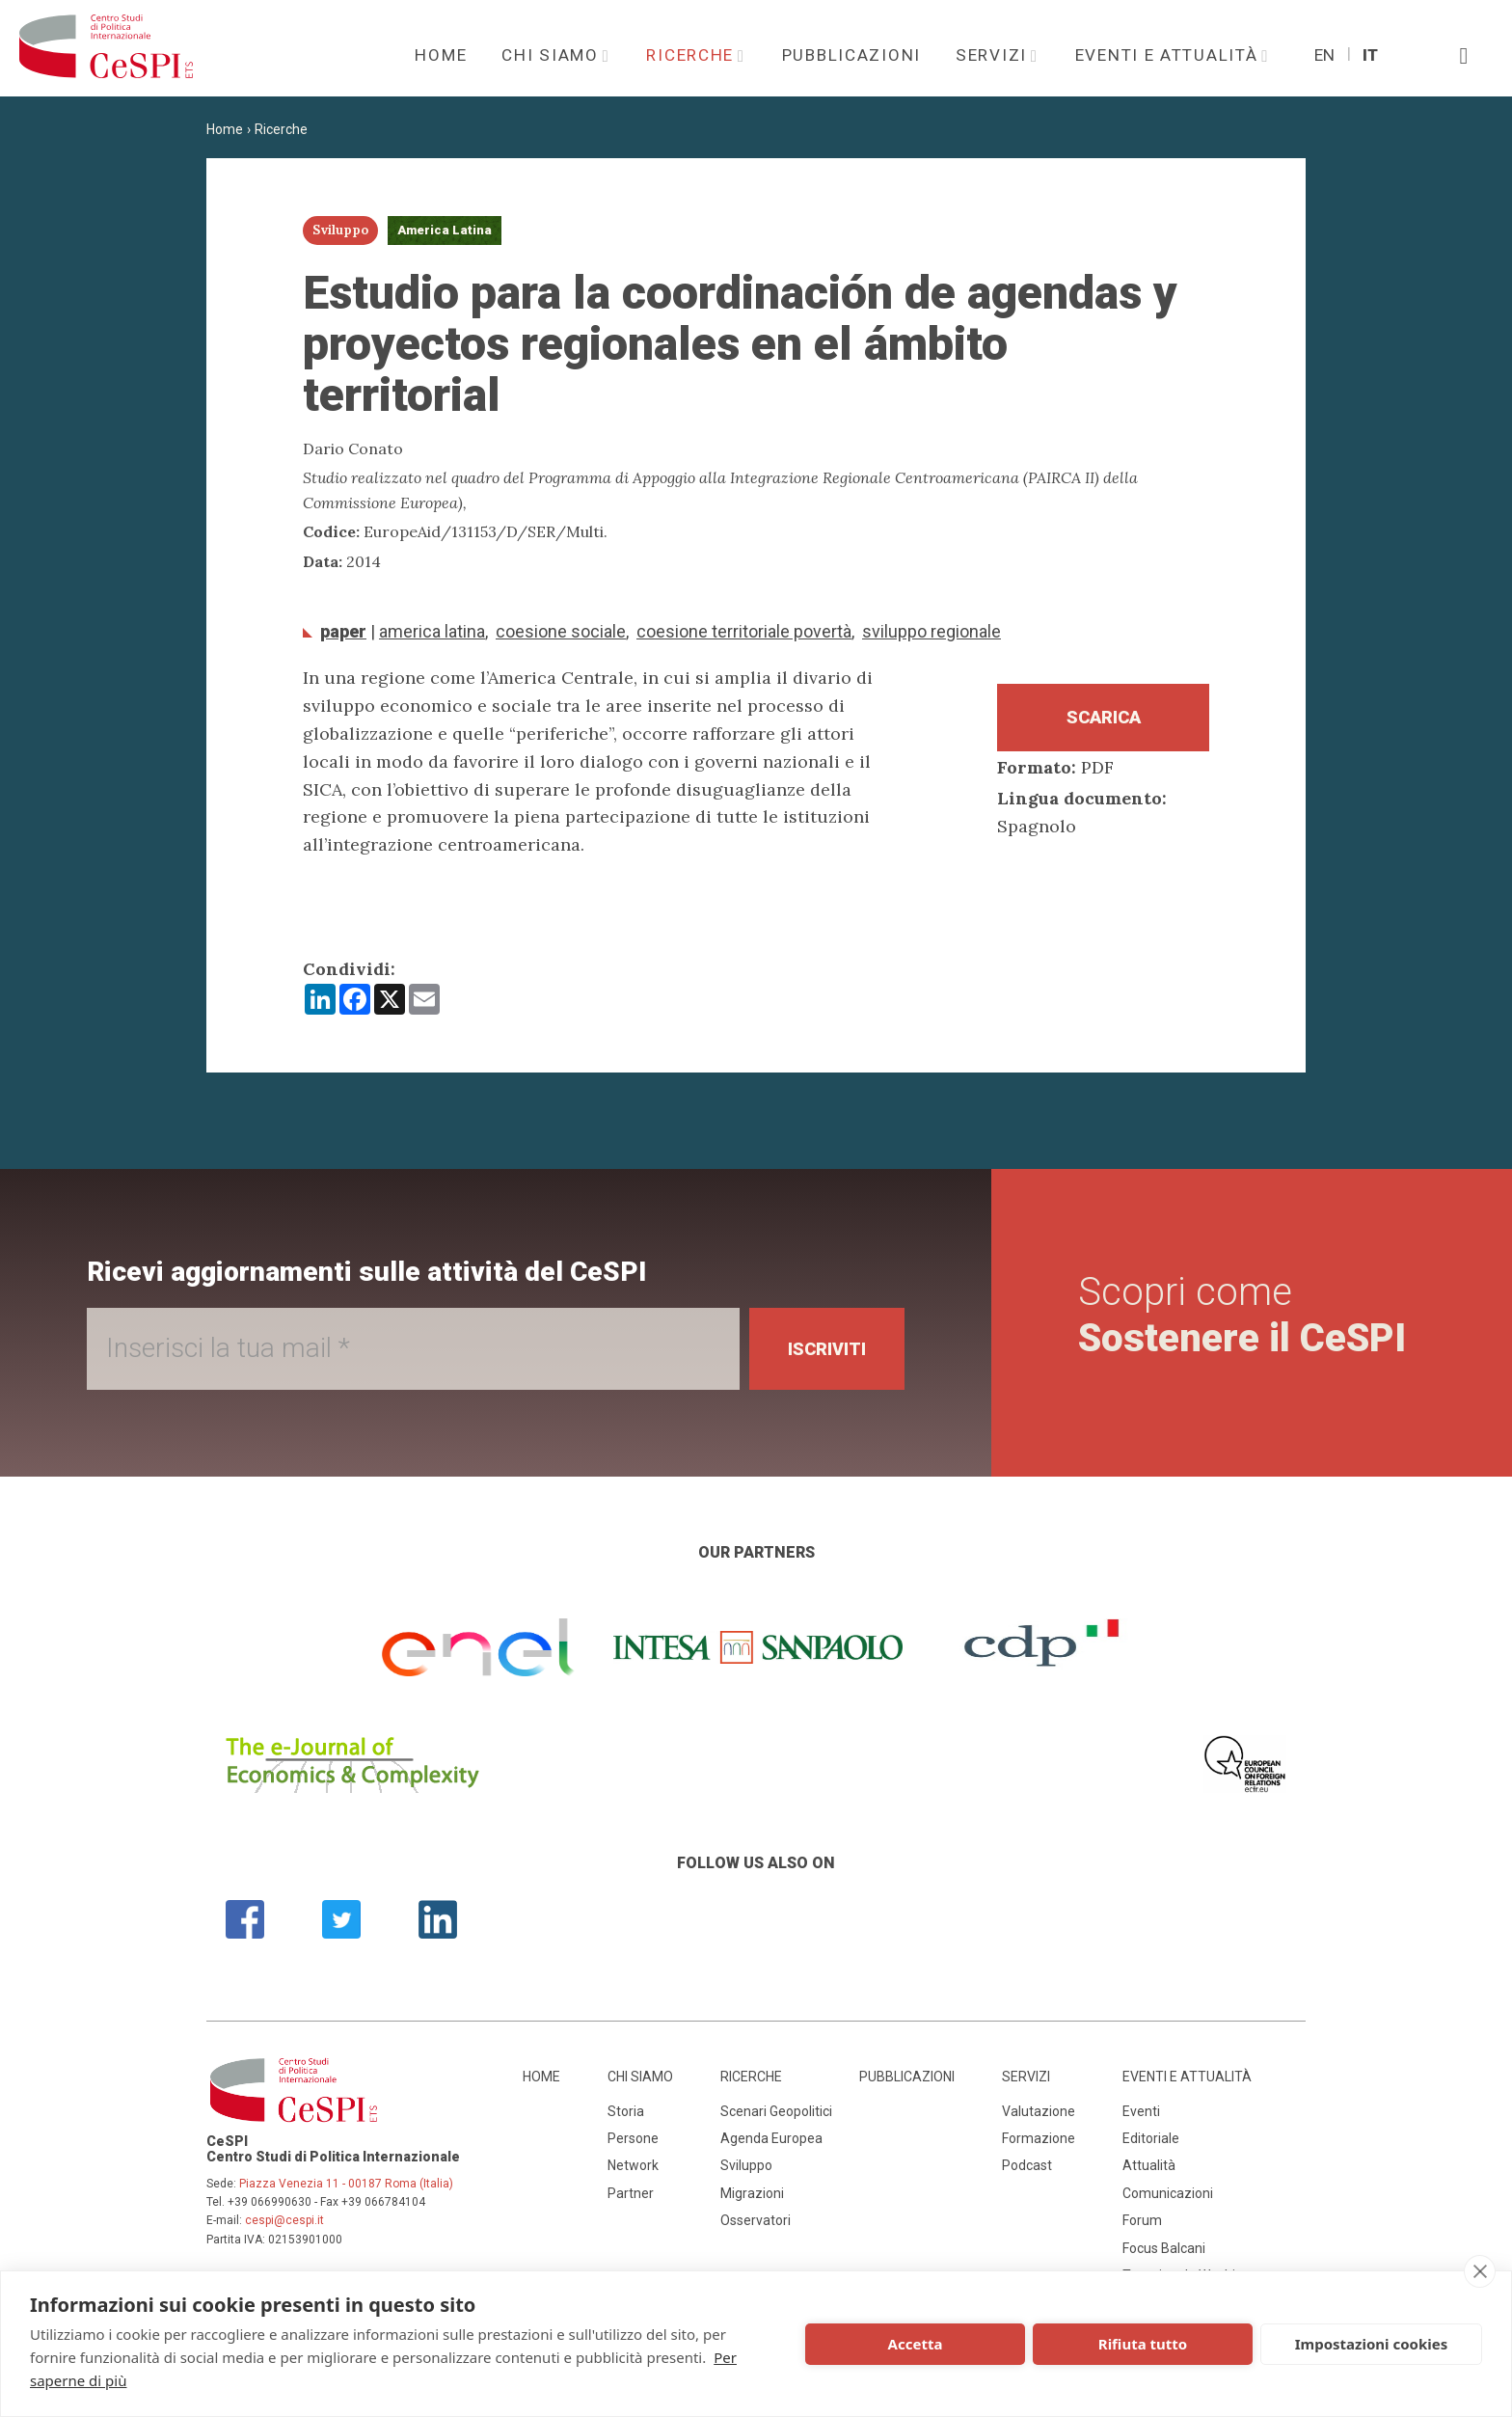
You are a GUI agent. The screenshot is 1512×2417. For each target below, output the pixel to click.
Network (633, 2165)
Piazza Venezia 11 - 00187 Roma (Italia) (346, 2183)
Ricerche (692, 55)
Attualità (1148, 2165)
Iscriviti (827, 1349)
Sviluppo (746, 2165)
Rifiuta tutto (1142, 2343)
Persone (633, 2138)
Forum (1142, 2220)
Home (441, 55)
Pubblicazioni (851, 55)
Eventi (1141, 2111)
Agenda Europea (771, 2138)
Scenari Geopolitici (776, 2111)
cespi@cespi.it (284, 2220)
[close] (1480, 2271)
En (1324, 55)
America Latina (432, 631)
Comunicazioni (1167, 2193)
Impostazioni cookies (1371, 2343)
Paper (343, 631)
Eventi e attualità (1169, 55)
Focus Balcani (1163, 2248)
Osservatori (755, 2220)
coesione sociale (561, 631)
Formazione (1038, 2138)
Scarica (1103, 717)
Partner (631, 2193)
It (1370, 55)
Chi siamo (552, 55)
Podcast (1027, 2165)
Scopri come (1242, 1315)
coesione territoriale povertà (743, 631)
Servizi (994, 55)
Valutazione (1038, 2111)
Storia (626, 2111)
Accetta (915, 2343)
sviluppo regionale (931, 631)
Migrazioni (752, 2193)
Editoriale (1150, 2138)
